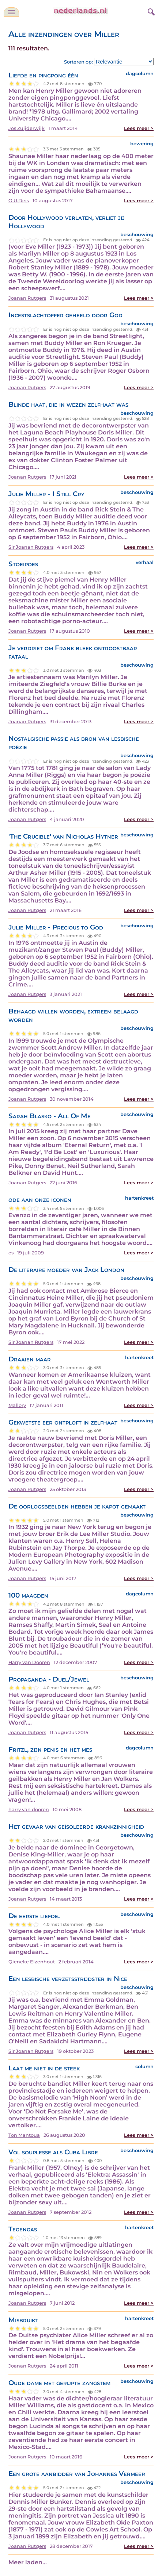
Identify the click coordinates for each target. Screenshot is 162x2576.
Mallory (17, 1405)
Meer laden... (27, 2562)
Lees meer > (139, 128)
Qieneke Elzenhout (31, 1961)
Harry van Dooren (29, 1662)
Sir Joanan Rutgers (30, 547)
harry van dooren (28, 1809)
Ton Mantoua (24, 2135)
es (11, 1253)
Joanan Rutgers (27, 298)
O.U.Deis (18, 200)
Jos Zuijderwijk (26, 128)
